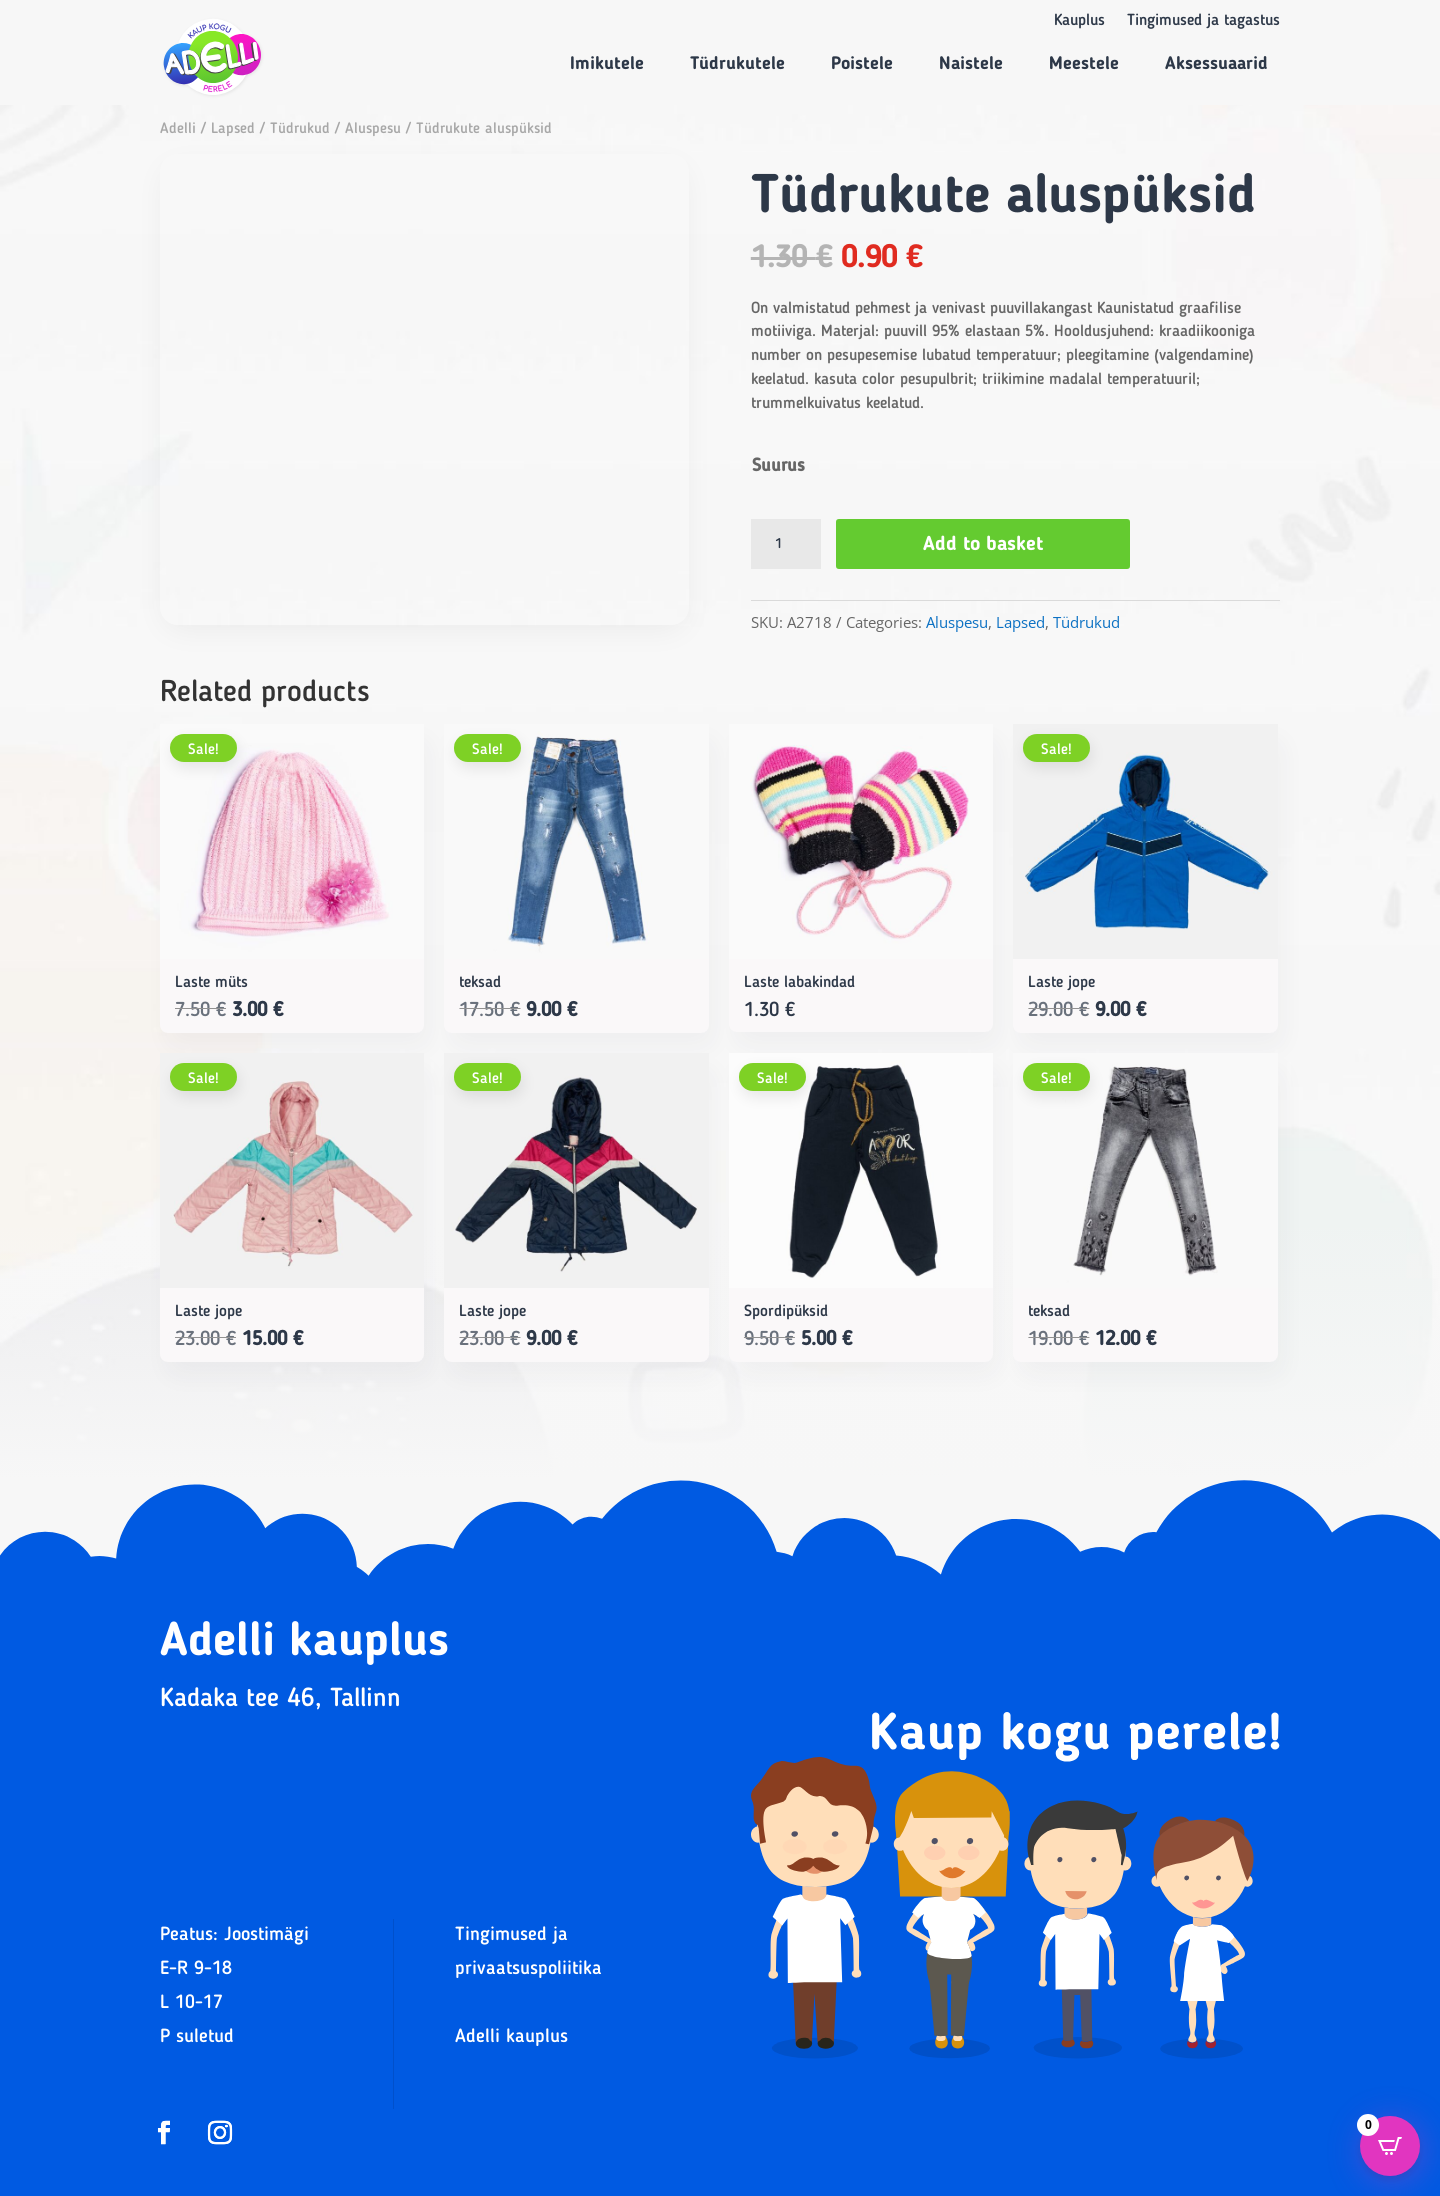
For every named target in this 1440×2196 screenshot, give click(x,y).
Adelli (178, 129)
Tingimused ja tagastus (1203, 21)
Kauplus (1079, 21)
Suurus (778, 466)
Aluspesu (373, 129)
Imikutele (607, 64)
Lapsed (233, 129)
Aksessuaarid (1216, 64)
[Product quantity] (786, 544)
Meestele (1084, 64)
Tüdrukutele (737, 64)
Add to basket (983, 545)
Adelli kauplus (511, 2037)
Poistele (862, 64)
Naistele (971, 64)
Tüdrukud (300, 129)
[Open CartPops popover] (1390, 2146)
